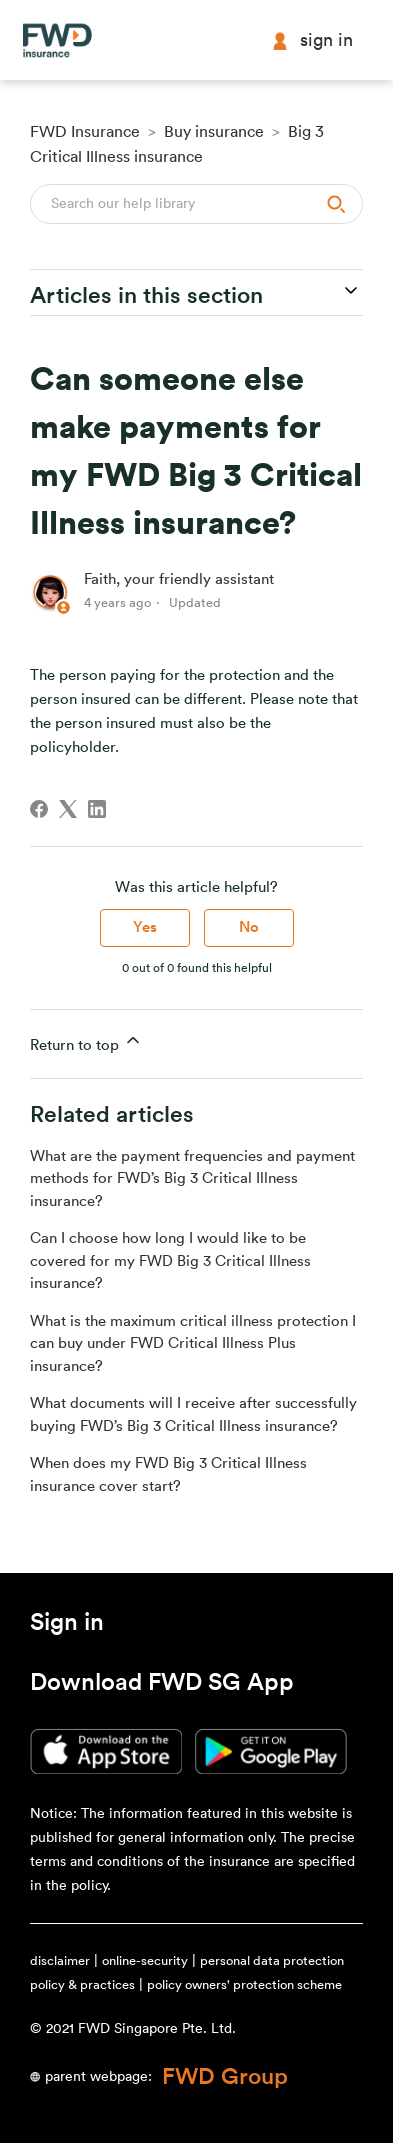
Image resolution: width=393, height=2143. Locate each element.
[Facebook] (39, 809)
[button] (67, 1626)
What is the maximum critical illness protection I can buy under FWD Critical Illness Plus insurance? (193, 1344)
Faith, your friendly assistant (179, 579)
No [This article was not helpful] (249, 927)
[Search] (196, 204)
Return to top (86, 1041)
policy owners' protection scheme (244, 1984)
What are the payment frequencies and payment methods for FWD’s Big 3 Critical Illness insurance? (192, 1179)
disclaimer (60, 1960)
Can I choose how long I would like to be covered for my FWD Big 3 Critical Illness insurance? (170, 1261)
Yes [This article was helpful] (145, 927)
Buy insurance (214, 132)
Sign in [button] (312, 40)
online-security (145, 1960)
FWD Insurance (85, 132)
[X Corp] (68, 809)
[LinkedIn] (97, 809)
